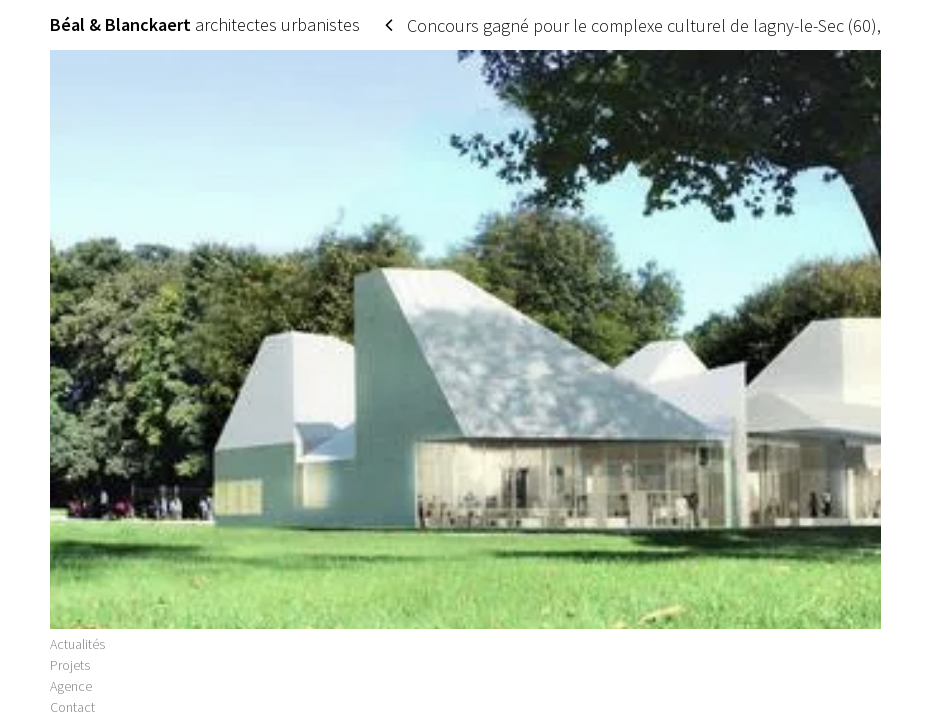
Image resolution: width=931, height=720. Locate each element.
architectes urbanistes (205, 25)
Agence (71, 695)
